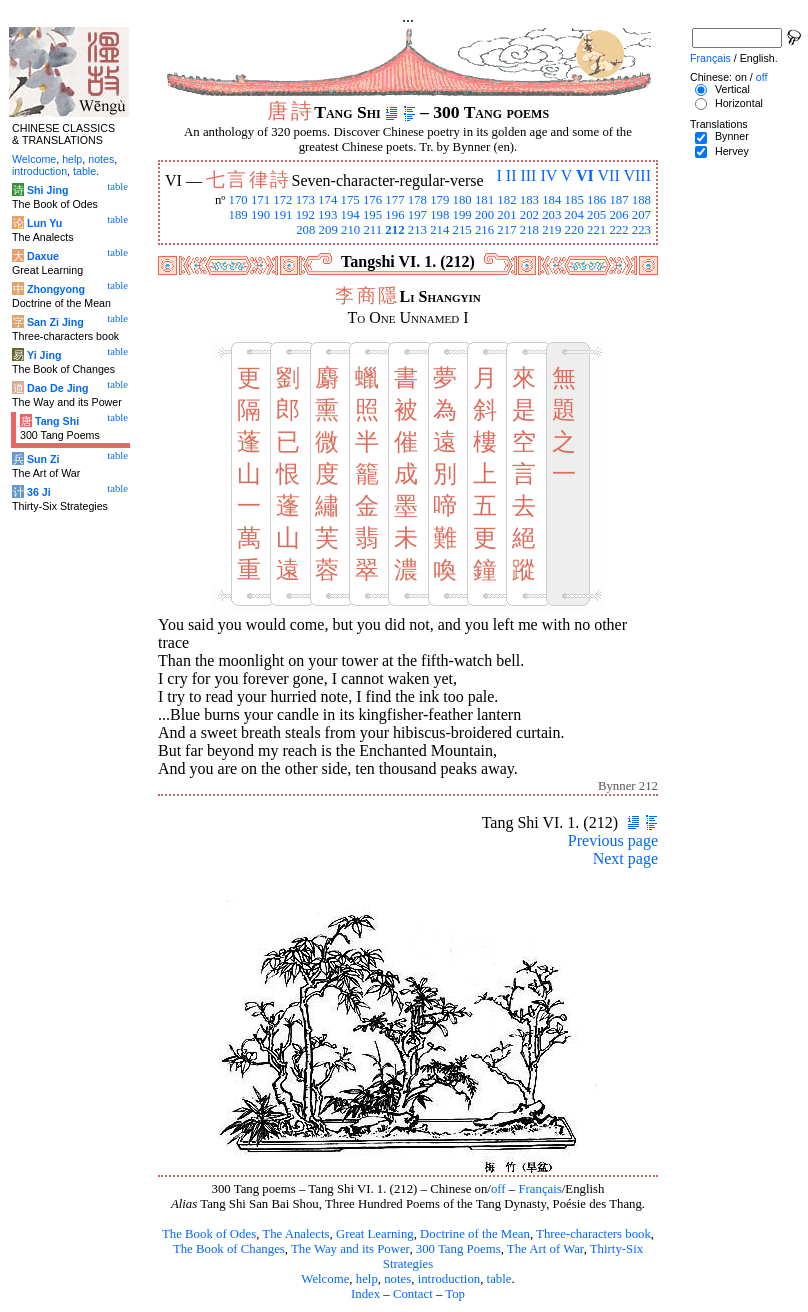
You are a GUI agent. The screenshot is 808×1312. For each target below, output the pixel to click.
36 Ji (39, 492)
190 (260, 215)
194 (350, 215)
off (498, 1189)
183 (529, 200)
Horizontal (739, 103)
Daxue (43, 256)
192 (305, 215)
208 (305, 230)
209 (328, 230)
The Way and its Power (350, 1249)
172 (282, 200)
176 (372, 200)
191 (282, 215)
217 (506, 230)
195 (372, 215)
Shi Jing (47, 190)
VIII (637, 175)
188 (641, 200)
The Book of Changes (229, 1249)
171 (260, 200)
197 (417, 215)
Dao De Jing (58, 388)
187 (618, 200)
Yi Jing (44, 355)
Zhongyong (56, 289)
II (511, 175)
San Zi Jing (55, 322)
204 (574, 215)
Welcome (325, 1279)
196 (394, 215)
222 (618, 230)
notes (397, 1279)
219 (551, 230)
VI (585, 175)
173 (305, 200)
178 (417, 200)
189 (237, 215)
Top (455, 1294)
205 (596, 215)
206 (618, 215)
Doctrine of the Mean (475, 1234)
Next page (625, 858)
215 (462, 230)
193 (327, 215)
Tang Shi (57, 421)
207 (641, 215)
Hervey (732, 151)
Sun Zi (43, 459)
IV (548, 175)
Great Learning (375, 1234)
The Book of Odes (209, 1234)
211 (372, 230)
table (499, 1279)
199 (462, 215)
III (528, 175)
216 (484, 230)
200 (484, 215)
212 (394, 230)
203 (551, 215)
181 (484, 200)
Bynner (732, 136)
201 (506, 215)
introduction (449, 1279)
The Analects (295, 1234)
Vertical (732, 89)
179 (439, 200)
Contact (413, 1294)
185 (574, 200)
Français (539, 1189)
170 (237, 200)
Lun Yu (44, 223)
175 (350, 200)
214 (439, 230)
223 (641, 230)
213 (417, 230)
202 (529, 215)
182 (506, 200)
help (367, 1279)
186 (596, 200)
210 (350, 230)
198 (439, 215)
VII (609, 175)
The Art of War (545, 1249)
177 (394, 200)
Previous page (613, 840)
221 (596, 230)
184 (551, 200)
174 (327, 200)
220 (574, 230)
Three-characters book (593, 1234)
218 (529, 230)
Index (365, 1294)
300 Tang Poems (458, 1249)
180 (462, 200)
